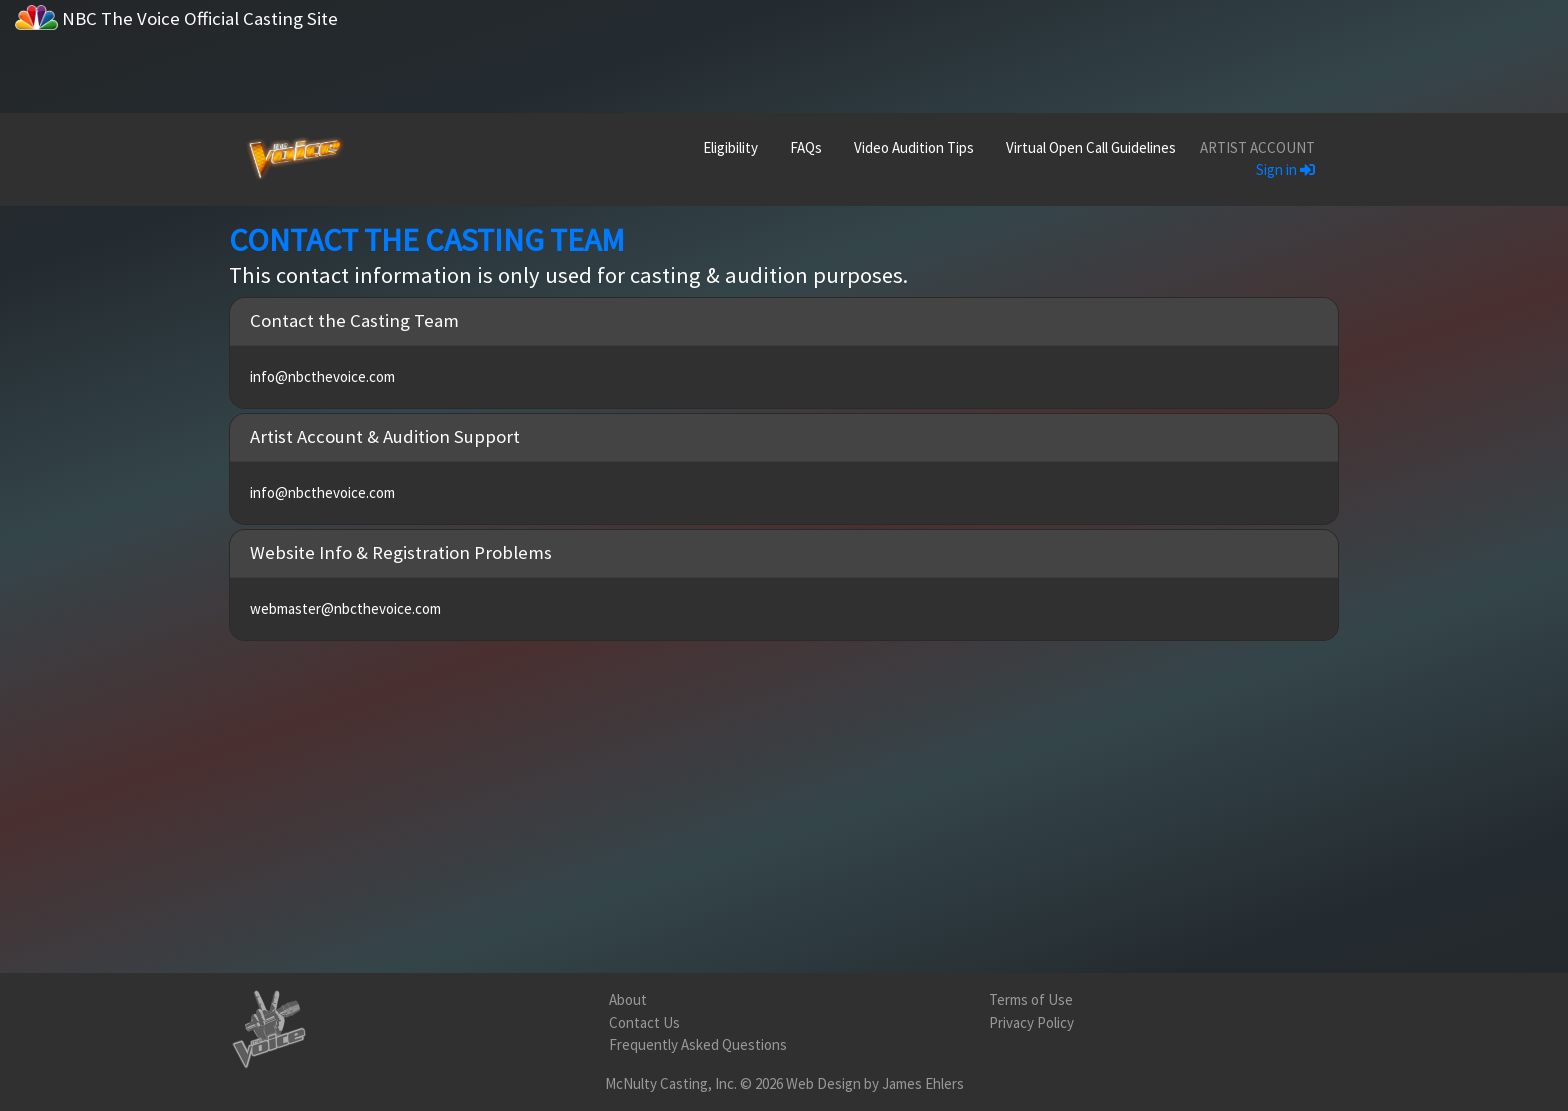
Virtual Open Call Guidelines (1091, 147)
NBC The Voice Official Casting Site (176, 17)
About (628, 999)
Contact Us (644, 1022)
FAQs (806, 147)
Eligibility (730, 147)
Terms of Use (1031, 999)
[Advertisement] (980, 45)
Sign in (1285, 169)
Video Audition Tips (914, 147)
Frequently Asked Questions (698, 1044)
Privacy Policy (1031, 1022)
